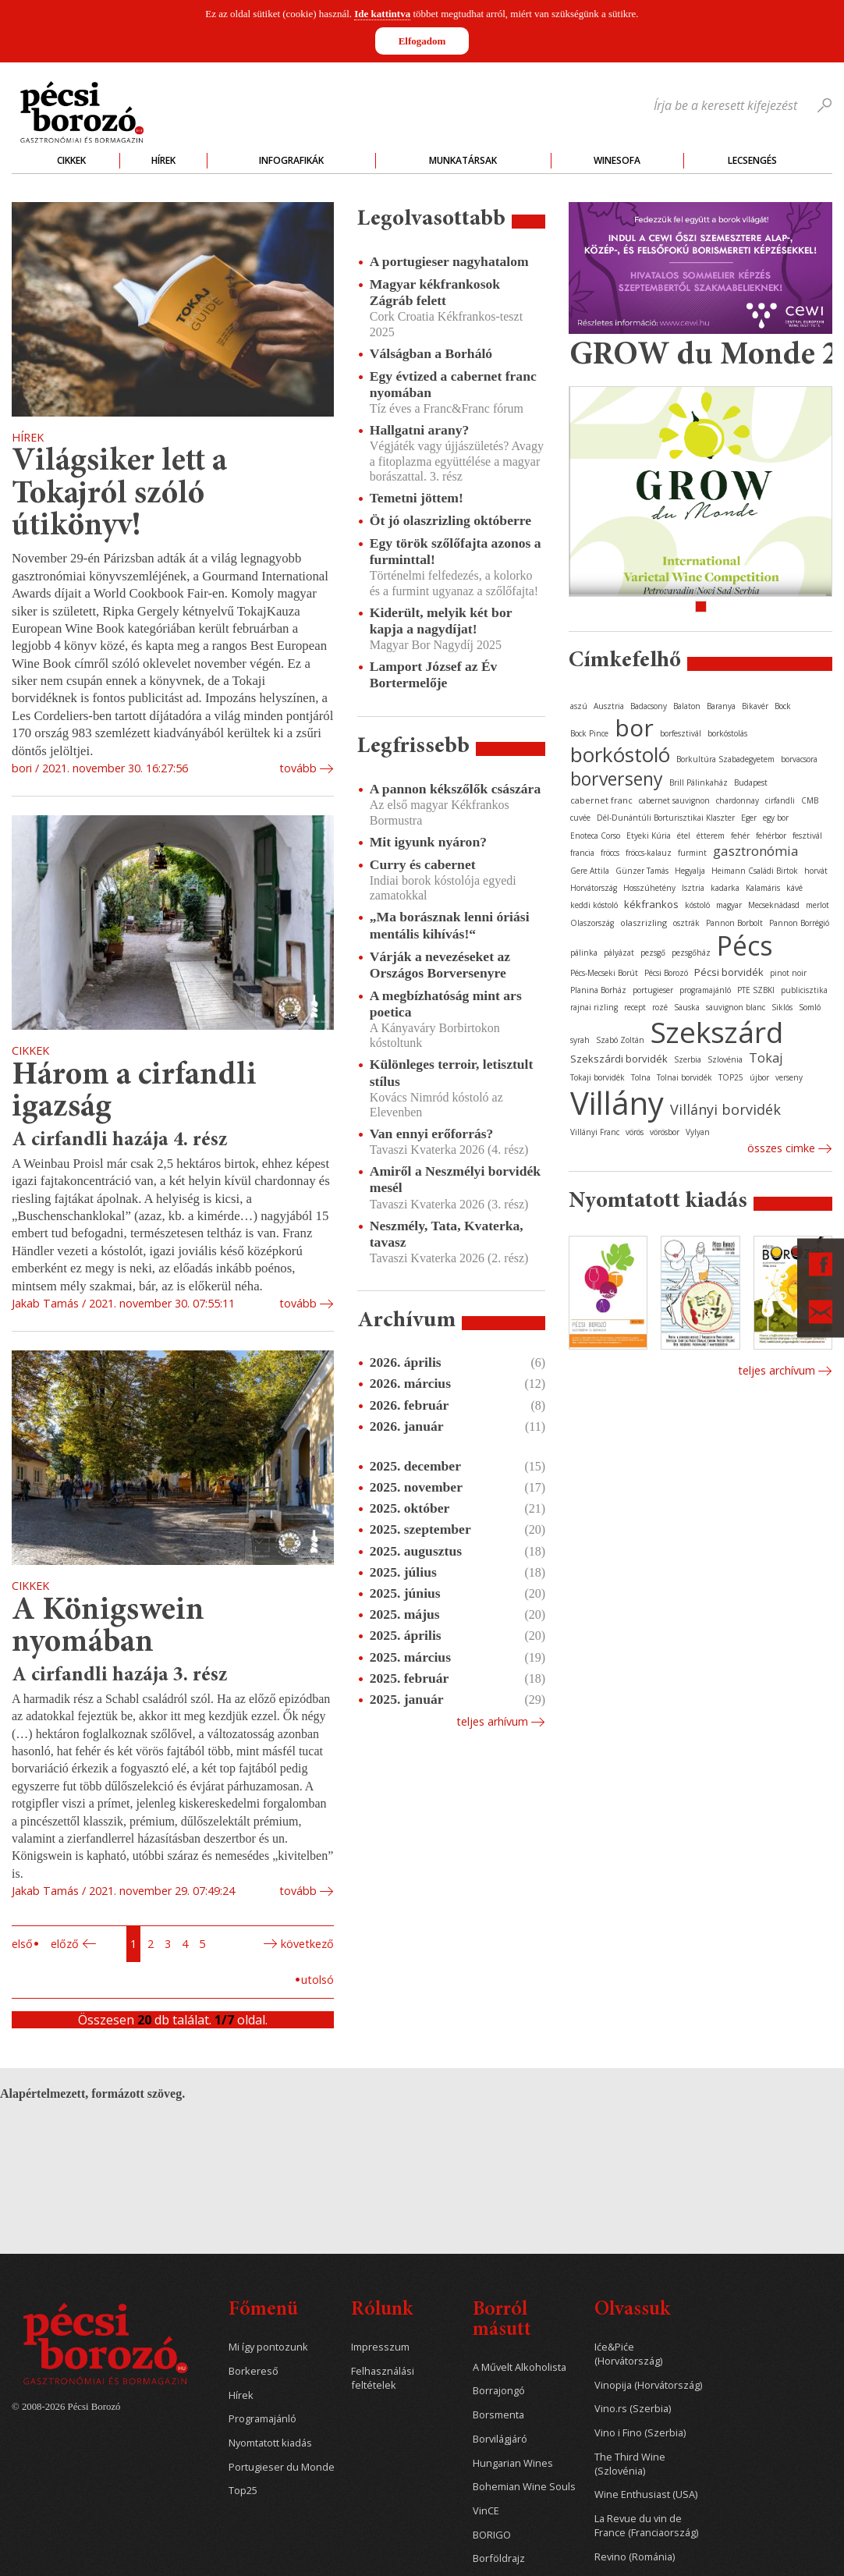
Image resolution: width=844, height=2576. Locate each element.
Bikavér (755, 706)
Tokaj (765, 1057)
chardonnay (737, 800)
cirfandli (780, 800)
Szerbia (687, 1059)
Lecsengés (752, 160)
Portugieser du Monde (282, 2467)
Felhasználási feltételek (382, 2378)
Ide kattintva (382, 14)
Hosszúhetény (649, 887)
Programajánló (262, 2418)
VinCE (486, 2510)
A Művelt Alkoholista (519, 2367)
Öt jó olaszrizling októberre (450, 520)
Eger (749, 817)
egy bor (776, 817)
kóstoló (697, 904)
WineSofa (617, 160)
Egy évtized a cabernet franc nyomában (453, 384)
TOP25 (730, 1077)
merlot (817, 904)
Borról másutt (502, 2320)
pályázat (619, 952)
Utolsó (317, 1979)
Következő (307, 1943)
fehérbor (771, 835)
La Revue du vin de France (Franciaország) (646, 2525)
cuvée (580, 817)
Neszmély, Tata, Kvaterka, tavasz (446, 1234)
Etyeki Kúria (648, 835)
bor (634, 727)
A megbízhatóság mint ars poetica (446, 1004)
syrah (580, 1039)
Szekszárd (717, 1032)
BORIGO (492, 2535)
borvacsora (799, 759)
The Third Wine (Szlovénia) (629, 2464)
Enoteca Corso (595, 835)
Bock (783, 706)
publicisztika (804, 990)
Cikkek (71, 160)
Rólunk (382, 2310)
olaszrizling (643, 922)
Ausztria (609, 706)
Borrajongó (499, 2390)
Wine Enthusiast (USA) (645, 2494)
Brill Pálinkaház (698, 782)
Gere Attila (589, 870)
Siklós (782, 1007)
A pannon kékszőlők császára (455, 789)
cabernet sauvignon (674, 800)
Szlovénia (725, 1059)
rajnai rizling (594, 1007)
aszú (578, 706)
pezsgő (652, 952)
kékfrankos (651, 904)
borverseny (616, 778)
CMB (809, 800)
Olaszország (592, 922)
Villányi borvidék (725, 1109)
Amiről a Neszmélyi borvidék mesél (455, 1179)
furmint (692, 852)
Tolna (641, 1077)
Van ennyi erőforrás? (432, 1133)
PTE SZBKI (756, 990)
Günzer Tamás (641, 870)
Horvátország (593, 887)
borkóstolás (727, 733)
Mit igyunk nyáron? (428, 842)
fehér (740, 835)
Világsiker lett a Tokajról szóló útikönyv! (119, 494)
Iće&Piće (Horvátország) (628, 2354)
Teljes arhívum (492, 1721)
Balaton (686, 706)
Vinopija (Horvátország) (648, 2385)
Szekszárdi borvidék (619, 1059)
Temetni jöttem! (416, 498)
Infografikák (291, 160)
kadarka (725, 887)
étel (683, 835)
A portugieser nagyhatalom (449, 261)
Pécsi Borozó (666, 972)
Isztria (693, 887)
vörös (635, 1132)
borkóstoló (620, 754)
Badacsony (648, 706)
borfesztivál (680, 733)
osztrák (686, 922)
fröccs (610, 852)
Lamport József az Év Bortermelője (434, 674)
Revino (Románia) (634, 2557)
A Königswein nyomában (108, 1627)
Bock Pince (589, 733)
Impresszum (380, 2347)
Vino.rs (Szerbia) (632, 2408)
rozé (660, 1007)
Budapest (751, 782)
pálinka (584, 952)
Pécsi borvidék (729, 972)
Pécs (745, 945)
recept (635, 1007)
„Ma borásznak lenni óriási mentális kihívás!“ (450, 925)
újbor (759, 1077)
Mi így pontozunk (268, 2347)
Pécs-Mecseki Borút (604, 972)
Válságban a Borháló (431, 353)
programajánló (705, 990)
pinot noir (788, 972)
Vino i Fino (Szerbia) (640, 2432)
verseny (789, 1077)
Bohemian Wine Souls (524, 2486)
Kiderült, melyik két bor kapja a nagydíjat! (441, 621)
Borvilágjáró (500, 2439)
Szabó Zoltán (620, 1039)
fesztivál (807, 835)
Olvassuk (632, 2310)
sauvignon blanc (735, 1007)
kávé (794, 887)
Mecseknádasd (774, 904)
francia (582, 852)
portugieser (653, 990)
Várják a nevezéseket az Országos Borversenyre (440, 965)
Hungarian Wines (513, 2463)
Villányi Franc (594, 1132)
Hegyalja (690, 870)
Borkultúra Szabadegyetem (725, 759)
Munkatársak (463, 160)
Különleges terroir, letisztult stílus (452, 1072)
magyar (729, 904)
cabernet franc (601, 800)
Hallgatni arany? (420, 430)
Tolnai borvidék (684, 1077)
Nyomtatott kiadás (270, 2443)
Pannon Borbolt (734, 922)
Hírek (163, 160)
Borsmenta (498, 2415)
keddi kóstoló (594, 904)
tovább (298, 768)
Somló (810, 1007)
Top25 (243, 2490)
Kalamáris (763, 887)
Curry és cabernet (423, 864)
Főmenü (263, 2310)
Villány (617, 1102)
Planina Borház (598, 990)
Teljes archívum (776, 1370)
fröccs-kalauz (649, 852)
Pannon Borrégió (799, 922)
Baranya (721, 706)
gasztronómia (756, 851)
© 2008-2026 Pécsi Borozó (66, 2406)
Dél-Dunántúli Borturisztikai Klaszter (666, 817)
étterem (711, 835)
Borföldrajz (499, 2558)
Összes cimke (781, 1148)
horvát (816, 870)
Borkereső (253, 2371)
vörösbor (664, 1132)
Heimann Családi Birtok (754, 870)
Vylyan (698, 1132)
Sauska (687, 1007)
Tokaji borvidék (597, 1077)
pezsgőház (691, 952)
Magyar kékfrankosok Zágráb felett (435, 292)
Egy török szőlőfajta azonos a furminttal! (455, 551)
